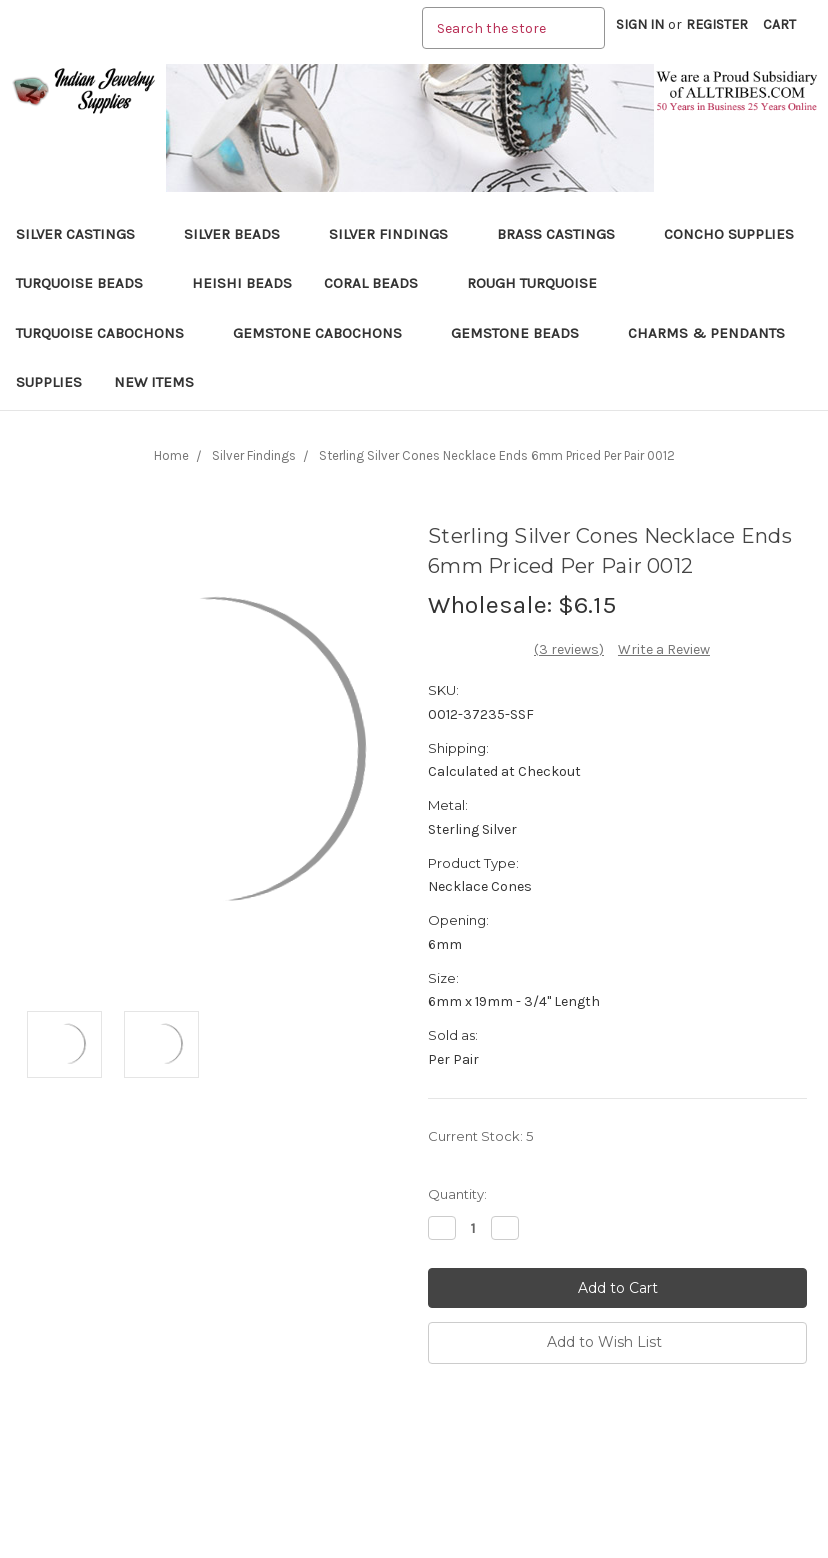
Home (171, 455)
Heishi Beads (242, 283)
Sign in (640, 24)
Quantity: (457, 1194)
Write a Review (664, 649)
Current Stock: (480, 1136)
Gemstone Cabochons (326, 333)
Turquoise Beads (88, 283)
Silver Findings (397, 234)
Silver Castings (84, 234)
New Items (154, 382)
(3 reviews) (569, 649)
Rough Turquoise (540, 283)
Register (717, 24)
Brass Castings (564, 234)
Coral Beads (379, 283)
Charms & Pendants (706, 333)
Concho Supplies (729, 234)
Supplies (49, 382)
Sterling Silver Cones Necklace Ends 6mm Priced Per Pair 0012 (497, 455)
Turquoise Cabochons (108, 333)
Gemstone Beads (523, 333)
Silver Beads (240, 234)
